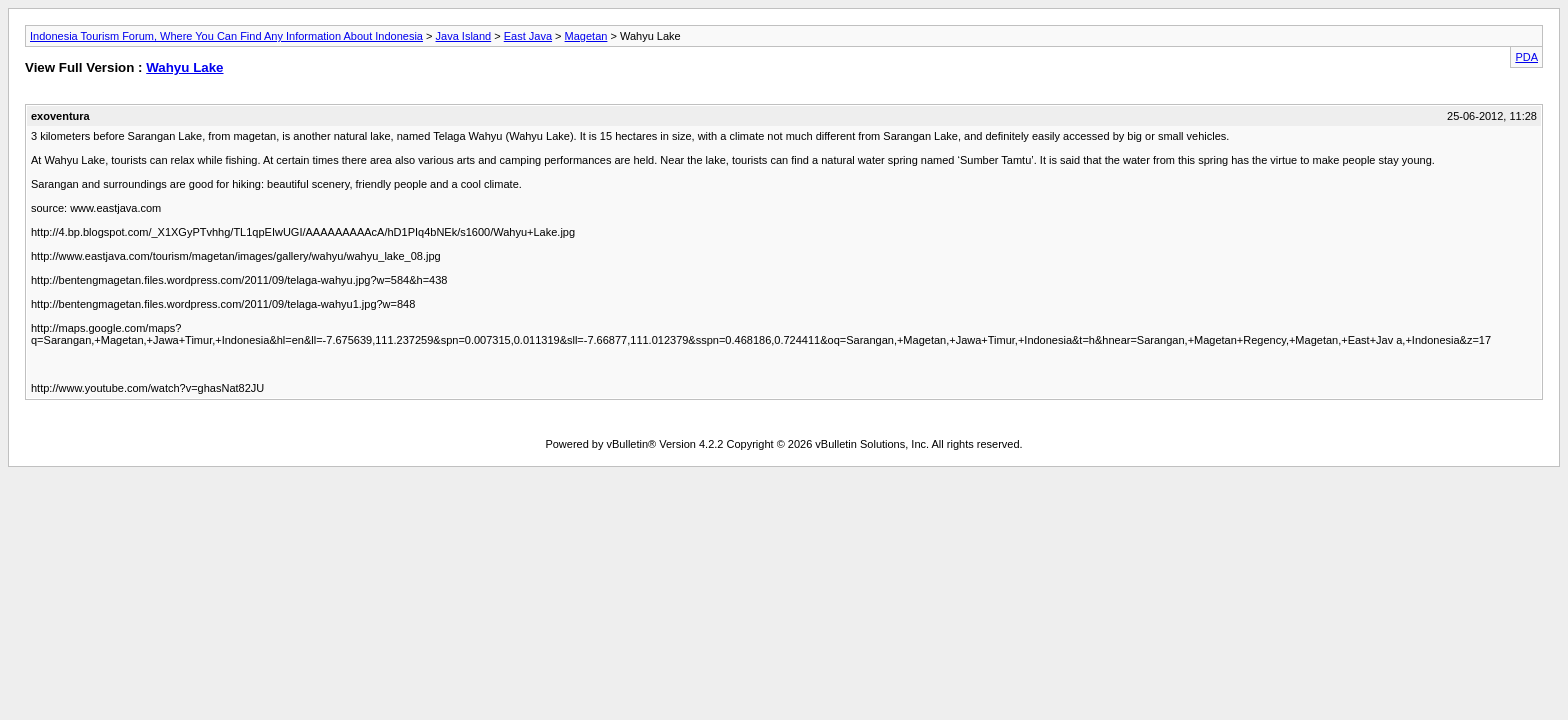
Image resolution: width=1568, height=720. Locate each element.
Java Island (464, 36)
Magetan (586, 36)
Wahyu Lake (184, 67)
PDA (1526, 57)
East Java (528, 36)
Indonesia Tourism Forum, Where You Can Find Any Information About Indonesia (226, 36)
